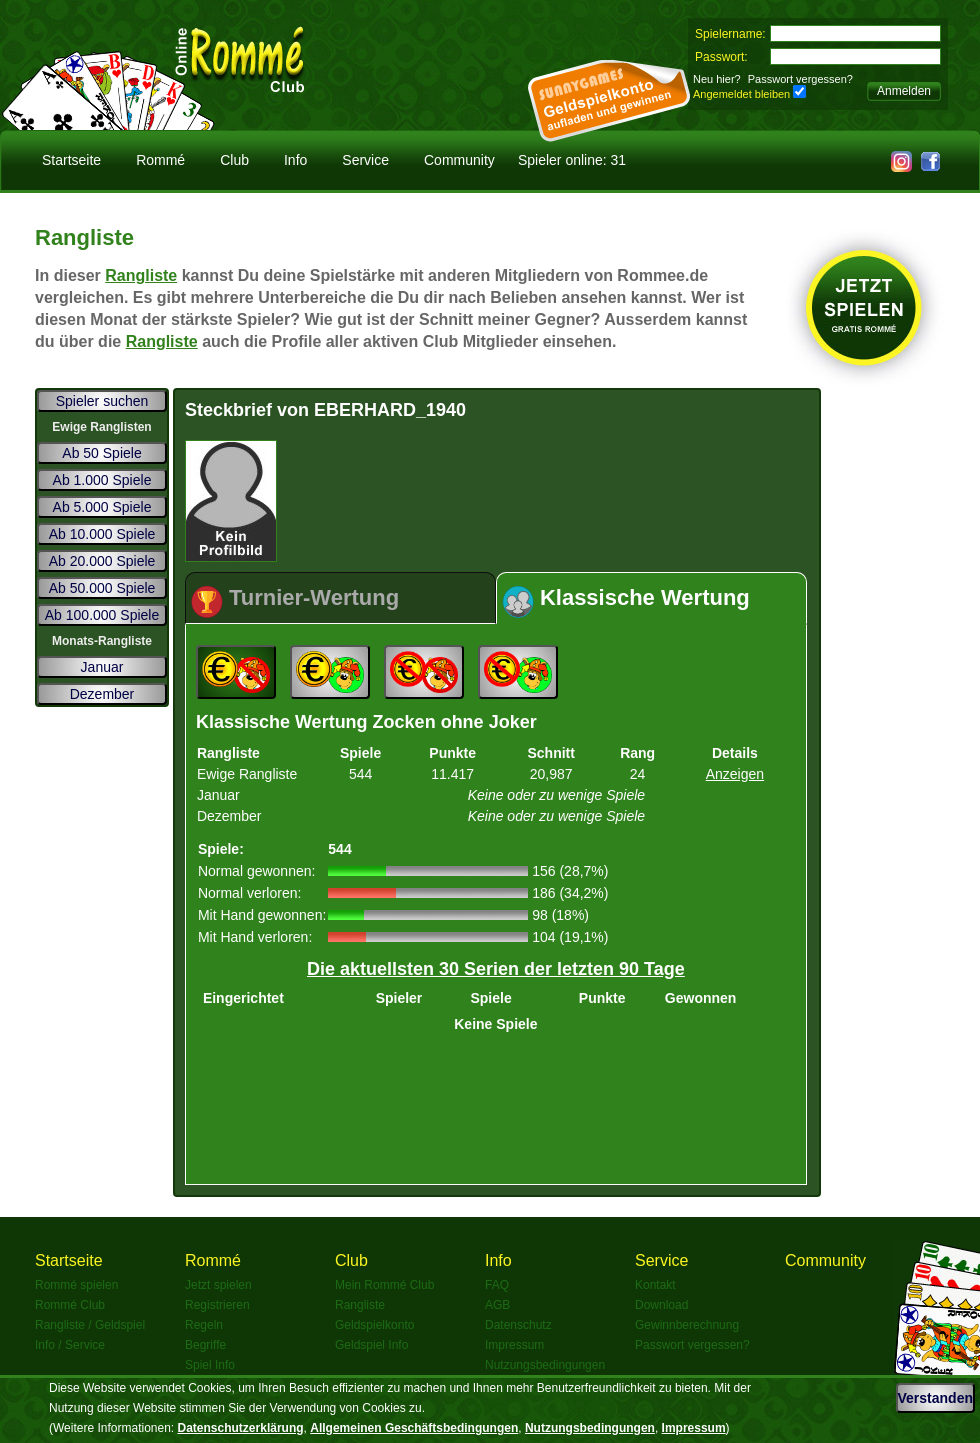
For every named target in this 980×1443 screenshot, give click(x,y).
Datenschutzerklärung (241, 1428)
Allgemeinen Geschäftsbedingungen (414, 1428)
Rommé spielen (76, 1285)
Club (234, 160)
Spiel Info (210, 1365)
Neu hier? (717, 79)
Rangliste (141, 275)
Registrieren (217, 1305)
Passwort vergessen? (800, 79)
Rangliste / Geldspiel (90, 1325)
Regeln (204, 1325)
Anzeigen (735, 774)
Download (661, 1305)
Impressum (514, 1345)
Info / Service (70, 1345)
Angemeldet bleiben (741, 94)
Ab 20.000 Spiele (102, 561)
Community (459, 160)
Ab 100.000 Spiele (102, 615)
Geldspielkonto (374, 1325)
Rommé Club (70, 1305)
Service (365, 160)
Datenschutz (518, 1325)
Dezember (102, 694)
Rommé (160, 160)
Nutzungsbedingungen (545, 1365)
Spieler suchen (102, 401)
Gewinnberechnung (687, 1325)
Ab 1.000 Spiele (102, 480)
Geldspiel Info (371, 1345)
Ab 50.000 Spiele (102, 588)
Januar (102, 667)
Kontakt (655, 1285)
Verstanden (935, 1398)
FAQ (497, 1285)
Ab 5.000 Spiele (102, 507)
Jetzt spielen (218, 1285)
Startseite (71, 160)
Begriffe (205, 1345)
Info (295, 160)
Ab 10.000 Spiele (102, 534)
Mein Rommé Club (384, 1285)
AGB (497, 1305)
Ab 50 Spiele (101, 453)
